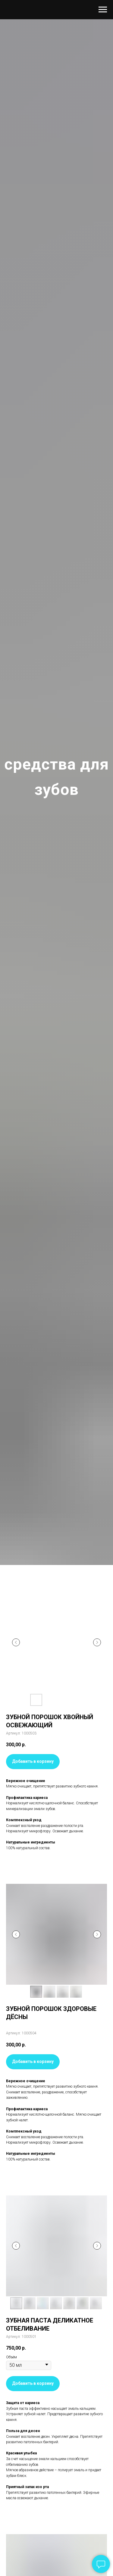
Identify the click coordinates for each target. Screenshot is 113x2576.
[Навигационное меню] (103, 10)
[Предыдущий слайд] (16, 1642)
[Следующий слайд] (97, 1642)
